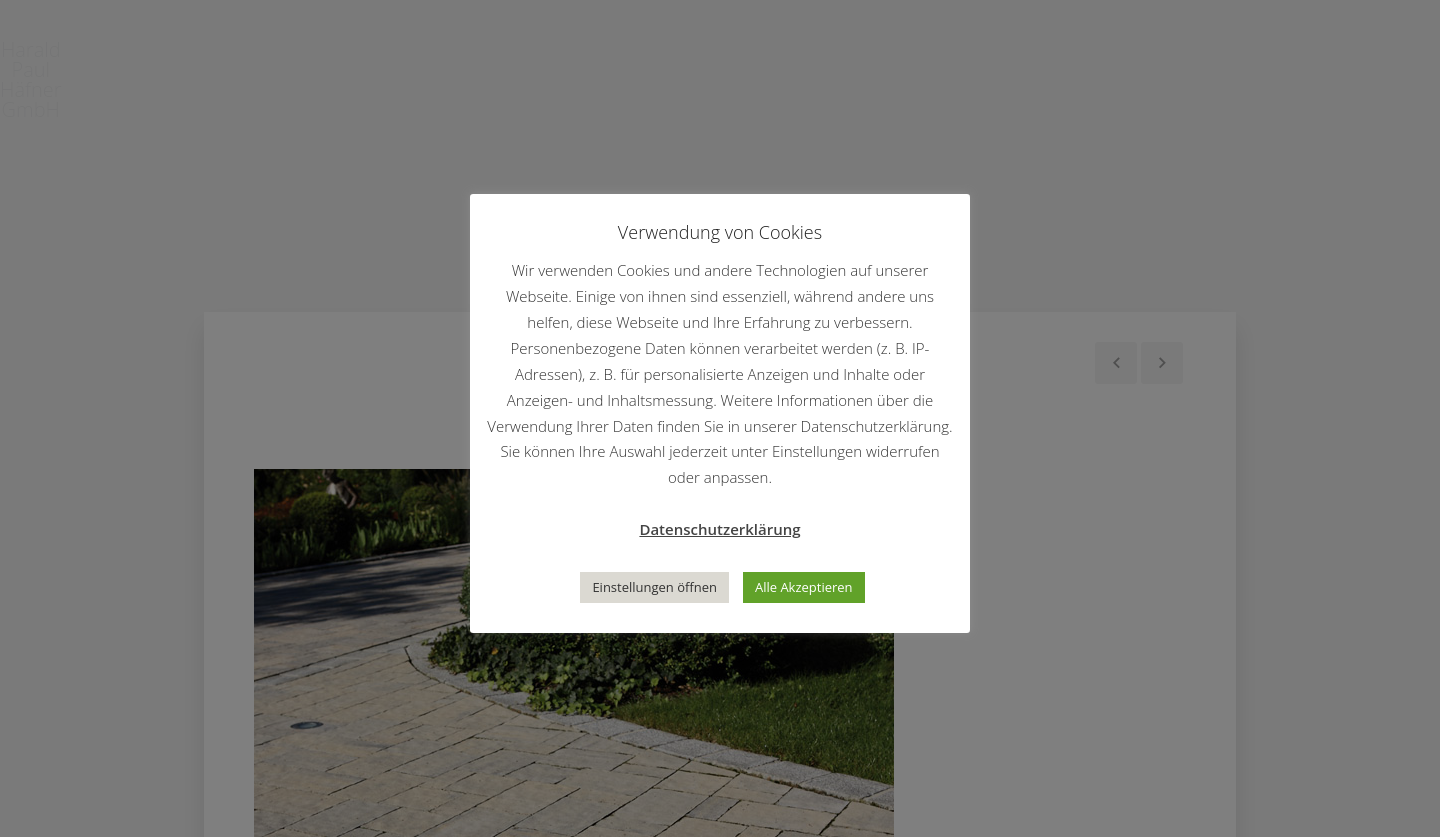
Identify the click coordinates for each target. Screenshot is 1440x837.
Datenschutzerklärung (719, 529)
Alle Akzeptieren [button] (804, 587)
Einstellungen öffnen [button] (654, 587)
